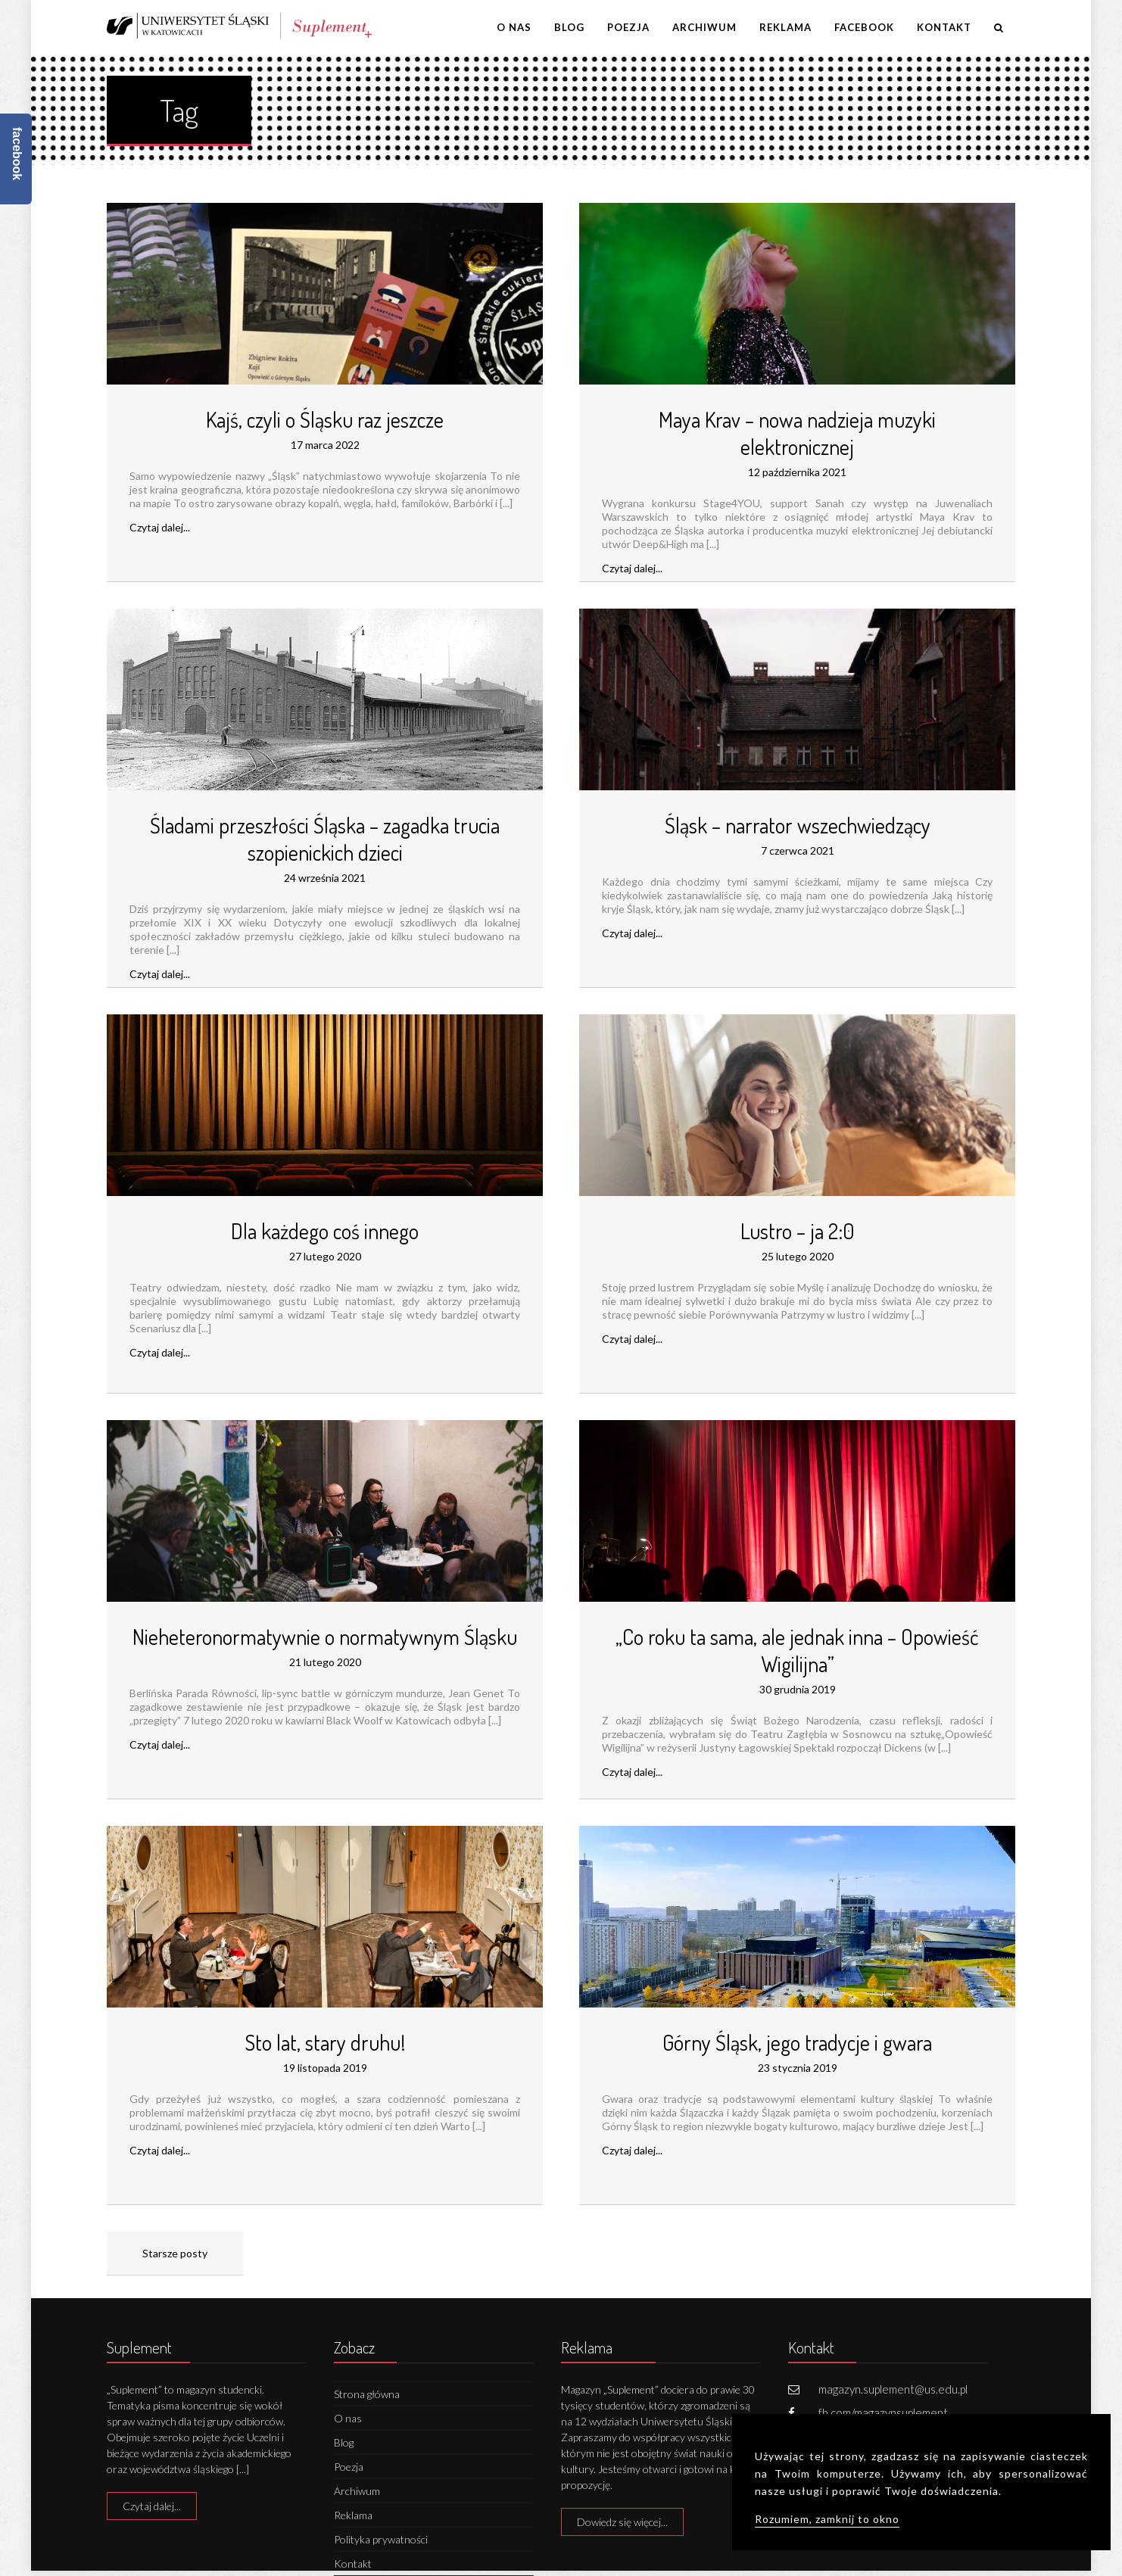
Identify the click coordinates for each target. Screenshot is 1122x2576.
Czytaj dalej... (159, 527)
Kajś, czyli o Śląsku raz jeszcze (325, 419)
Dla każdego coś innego (325, 1230)
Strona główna (367, 2394)
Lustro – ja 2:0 (797, 1230)
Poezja (628, 27)
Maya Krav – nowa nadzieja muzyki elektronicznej (797, 433)
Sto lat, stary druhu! (325, 2042)
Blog (569, 27)
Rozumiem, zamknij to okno (827, 2518)
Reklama (785, 27)
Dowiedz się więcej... (622, 2521)
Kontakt (944, 27)
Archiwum (704, 27)
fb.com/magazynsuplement (883, 2412)
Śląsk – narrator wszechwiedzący (797, 825)
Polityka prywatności (381, 2539)
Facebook (864, 27)
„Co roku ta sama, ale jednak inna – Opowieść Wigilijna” (797, 1650)
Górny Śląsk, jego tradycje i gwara (797, 2042)
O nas (514, 27)
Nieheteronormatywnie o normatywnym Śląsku (324, 1636)
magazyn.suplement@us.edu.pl (893, 2389)
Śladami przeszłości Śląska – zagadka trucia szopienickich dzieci (325, 838)
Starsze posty (174, 2253)
